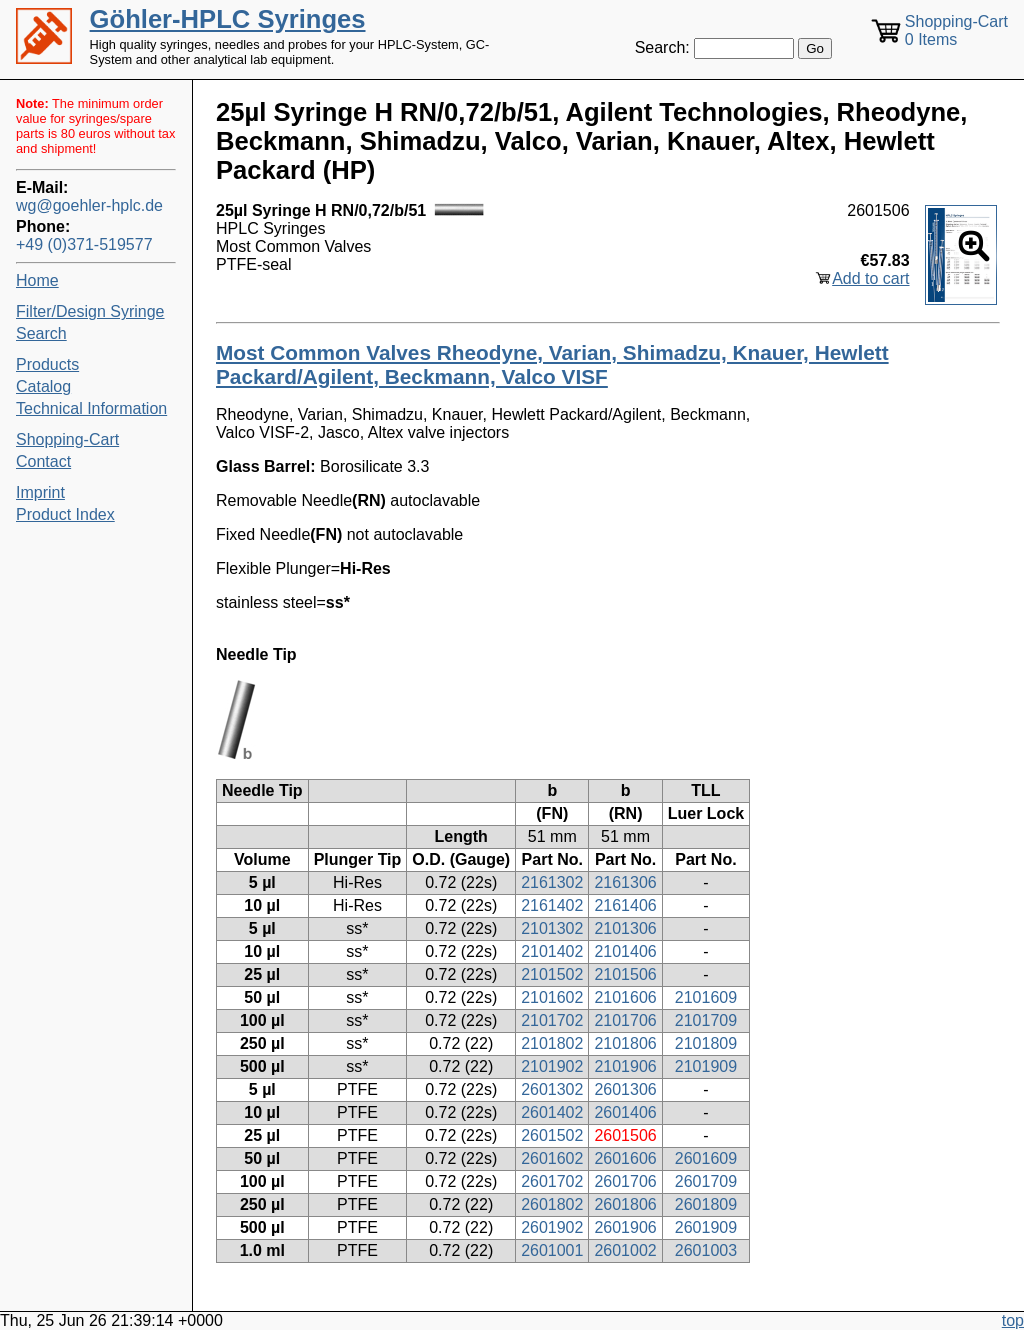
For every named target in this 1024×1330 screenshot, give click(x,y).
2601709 (706, 1181)
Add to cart (870, 278)
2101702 (552, 1020)
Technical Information (91, 408)
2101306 (625, 928)
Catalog (43, 386)
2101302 (552, 928)
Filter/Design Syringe (90, 311)
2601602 (552, 1158)
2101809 (706, 1043)
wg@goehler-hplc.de (89, 205)
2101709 (706, 1020)
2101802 (552, 1043)
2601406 (625, 1112)
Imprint (40, 492)
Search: (662, 47)
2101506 (625, 974)
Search (41, 333)
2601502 (552, 1135)
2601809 (706, 1204)
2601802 (552, 1204)
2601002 (625, 1250)
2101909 (706, 1066)
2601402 (552, 1112)
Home (37, 280)
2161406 (625, 905)
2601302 (552, 1089)
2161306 (625, 882)
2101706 (625, 1020)
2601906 (625, 1227)
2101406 (625, 951)
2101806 (625, 1043)
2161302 (552, 882)
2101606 (625, 997)
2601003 (706, 1250)
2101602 (552, 997)
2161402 (552, 905)
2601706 (625, 1181)
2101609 (706, 997)
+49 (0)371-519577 (84, 244)
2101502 (552, 974)
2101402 (552, 951)
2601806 (625, 1204)
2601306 (625, 1089)
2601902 (552, 1227)
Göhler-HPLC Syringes (228, 19)
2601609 (706, 1158)
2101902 (552, 1066)
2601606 (625, 1158)
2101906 (625, 1066)
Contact (43, 461)
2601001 (552, 1250)
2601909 (706, 1227)
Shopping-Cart (67, 439)
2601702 (552, 1181)
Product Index (65, 514)
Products (47, 364)
